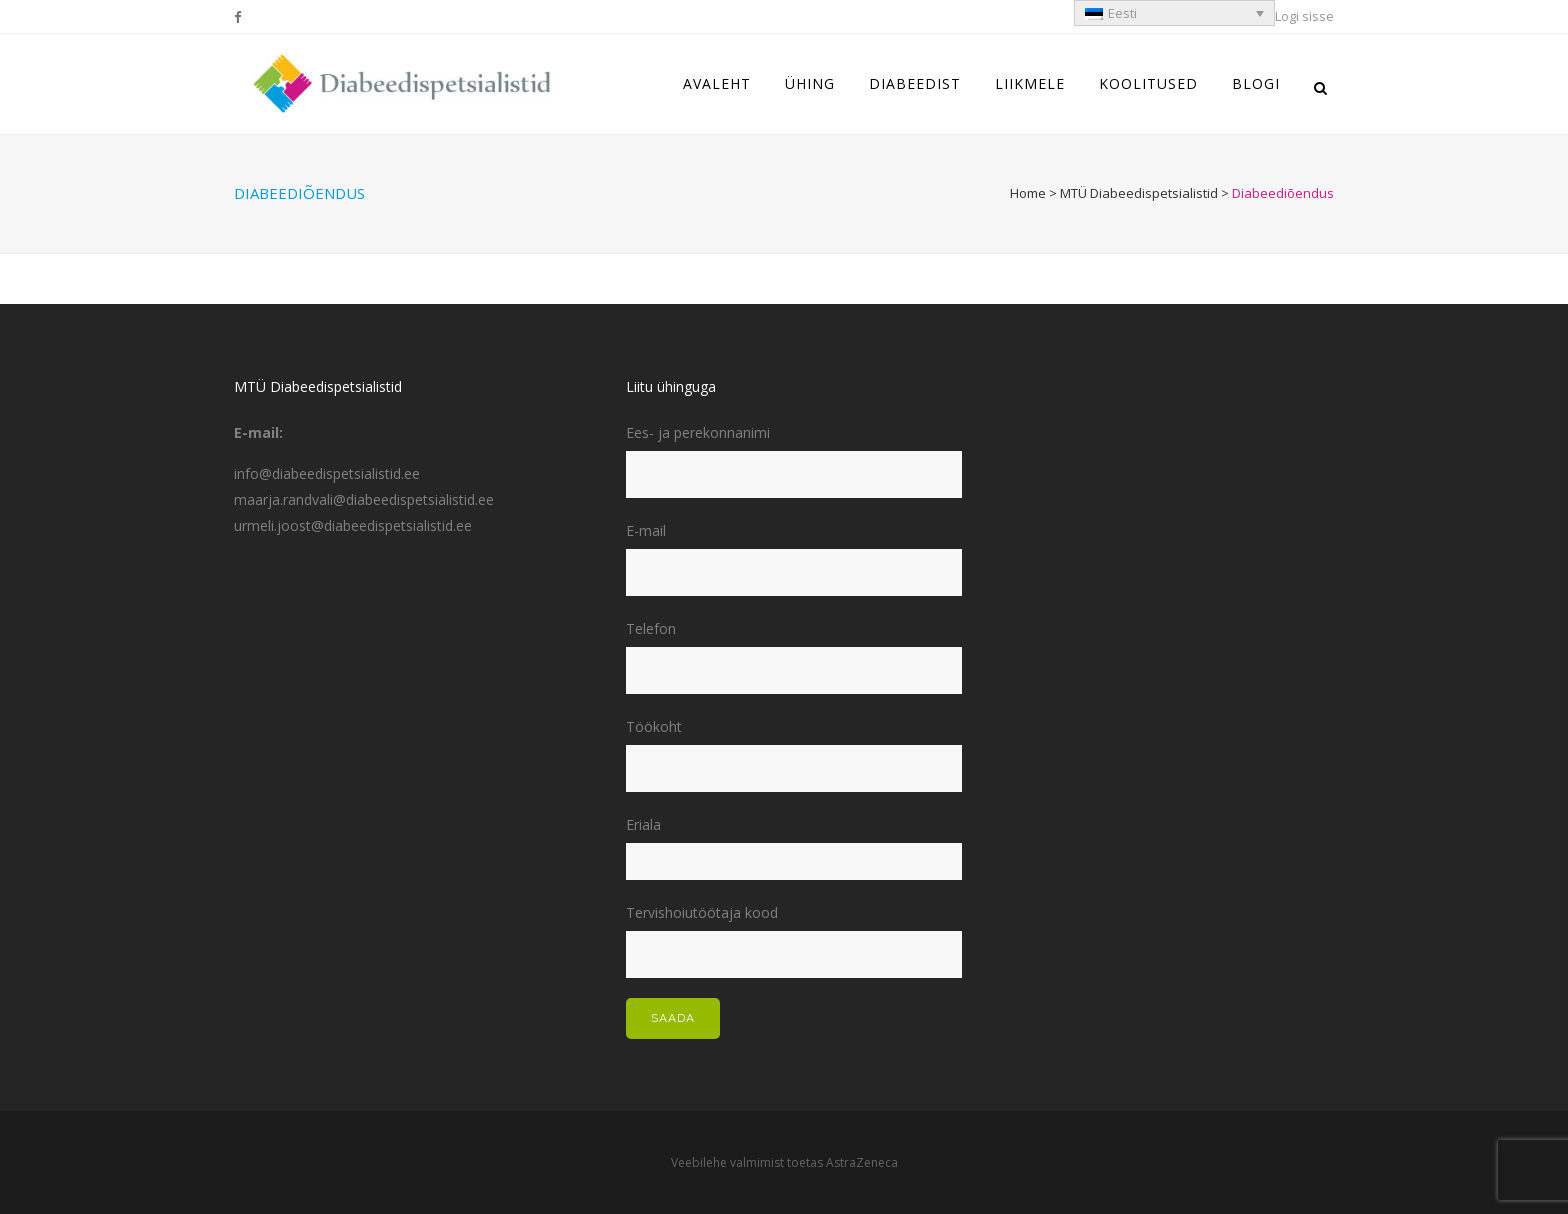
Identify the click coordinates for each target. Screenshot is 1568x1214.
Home (1028, 193)
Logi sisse (1304, 16)
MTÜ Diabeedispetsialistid (1139, 193)
